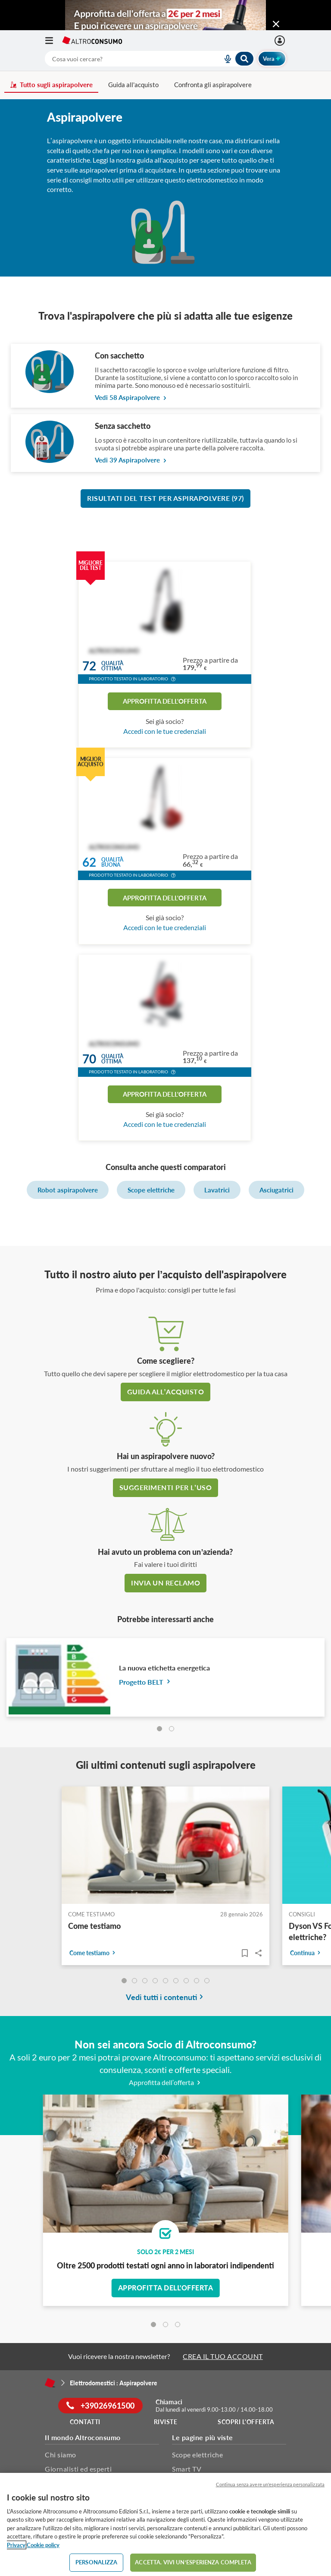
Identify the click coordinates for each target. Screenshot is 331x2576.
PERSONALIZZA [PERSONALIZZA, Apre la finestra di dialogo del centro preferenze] (96, 2562)
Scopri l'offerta (246, 2421)
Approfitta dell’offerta (166, 2082)
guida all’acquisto (165, 1391)
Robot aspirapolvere (67, 1190)
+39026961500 (100, 2405)
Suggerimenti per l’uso (165, 1487)
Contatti (85, 2421)
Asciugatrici (276, 1190)
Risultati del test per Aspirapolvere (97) (165, 498)
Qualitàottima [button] (112, 666)
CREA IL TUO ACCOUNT (223, 2356)
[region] (165, 2524)
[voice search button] (224, 59)
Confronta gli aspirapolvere (213, 84)
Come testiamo (94, 1926)
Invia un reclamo (165, 1583)
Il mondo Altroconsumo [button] (83, 2437)
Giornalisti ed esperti (78, 2469)
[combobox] (149, 58)
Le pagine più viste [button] (202, 2437)
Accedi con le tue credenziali (164, 731)
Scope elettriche (151, 1190)
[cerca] (123, 59)
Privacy (16, 2544)
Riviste (166, 2421)
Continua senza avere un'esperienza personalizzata (270, 2484)
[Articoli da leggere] (244, 1953)
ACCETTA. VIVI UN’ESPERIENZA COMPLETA (193, 2562)
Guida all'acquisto (133, 84)
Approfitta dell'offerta (164, 701)
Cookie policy (43, 2544)
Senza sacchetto (122, 426)
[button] (173, 679)
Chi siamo (60, 2454)
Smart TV (186, 2469)
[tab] (159, 1728)
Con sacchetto (119, 355)
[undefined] (124, 1980)
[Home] (50, 2383)
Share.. (258, 1953)
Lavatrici (217, 1190)
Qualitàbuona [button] (112, 862)
